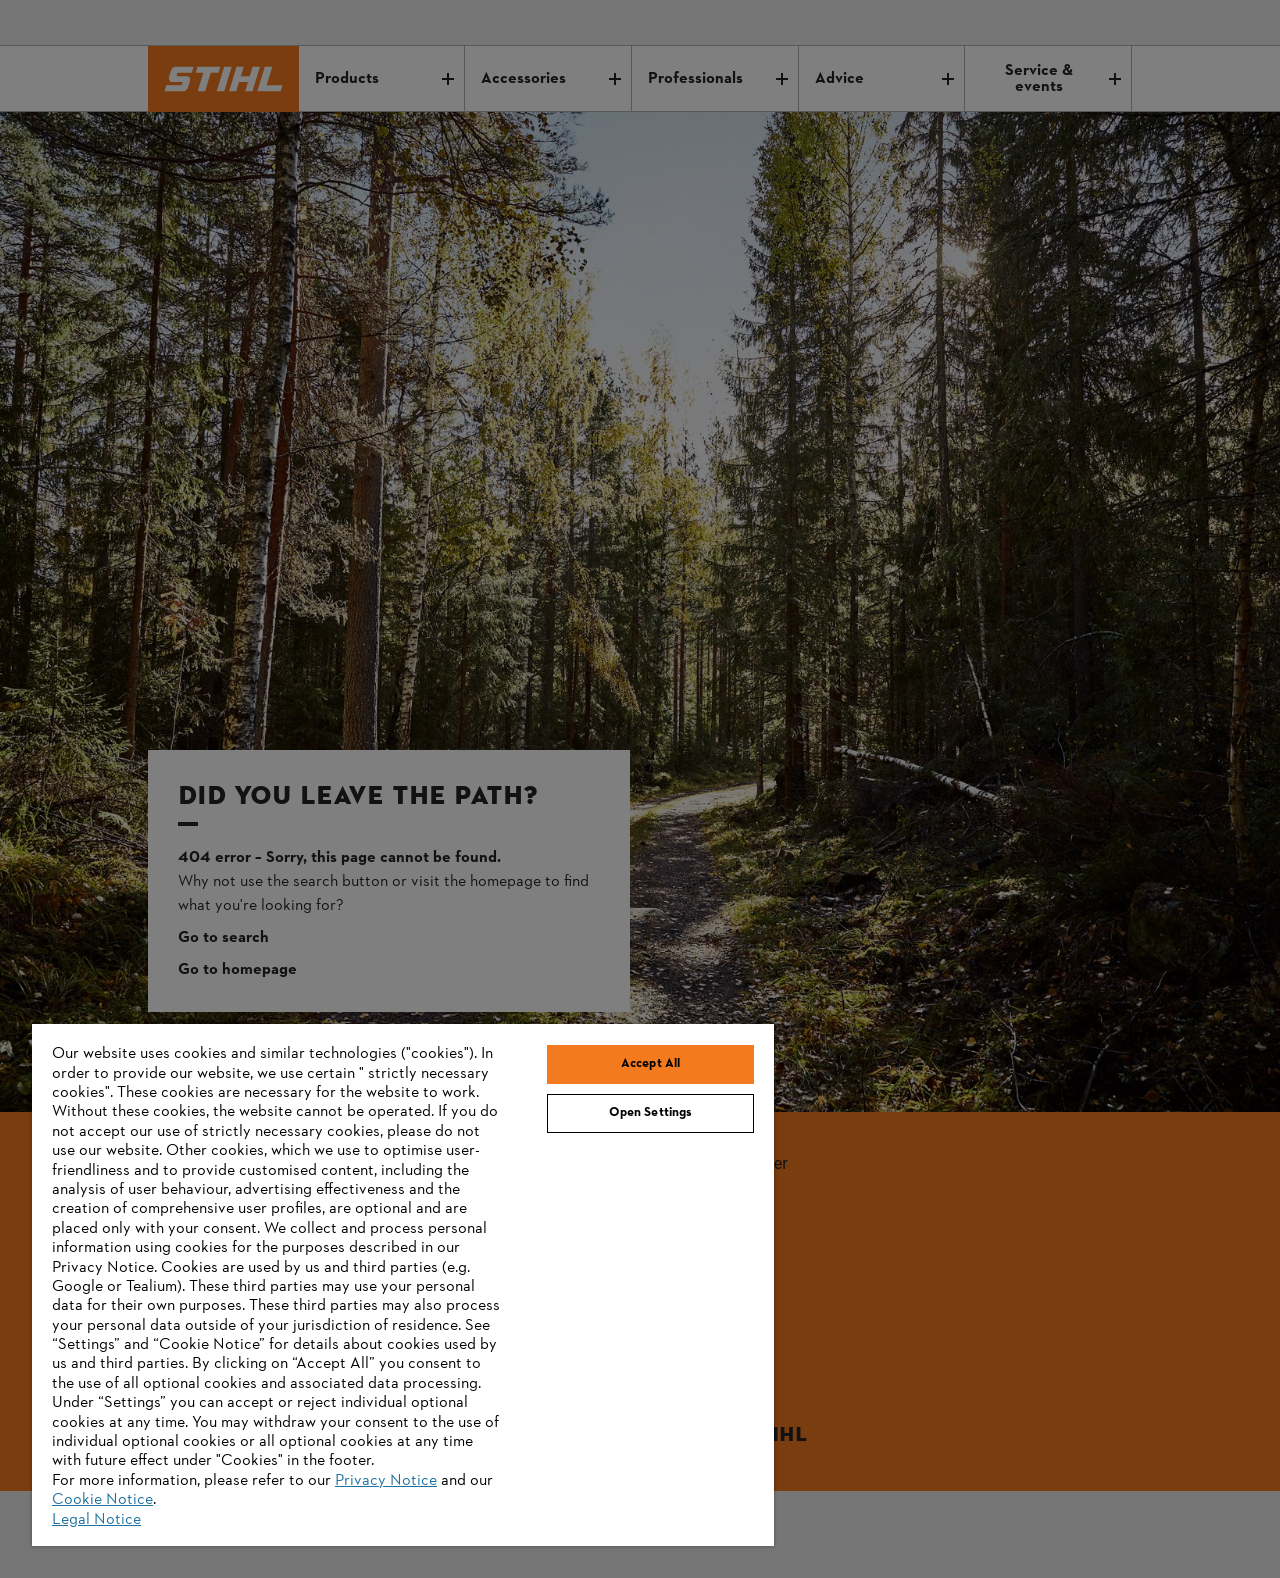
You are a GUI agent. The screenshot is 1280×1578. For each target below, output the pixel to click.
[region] (403, 1285)
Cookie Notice (102, 1500)
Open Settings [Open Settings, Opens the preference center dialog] (651, 1113)
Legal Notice (96, 1520)
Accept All (650, 1064)
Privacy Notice (386, 1481)
